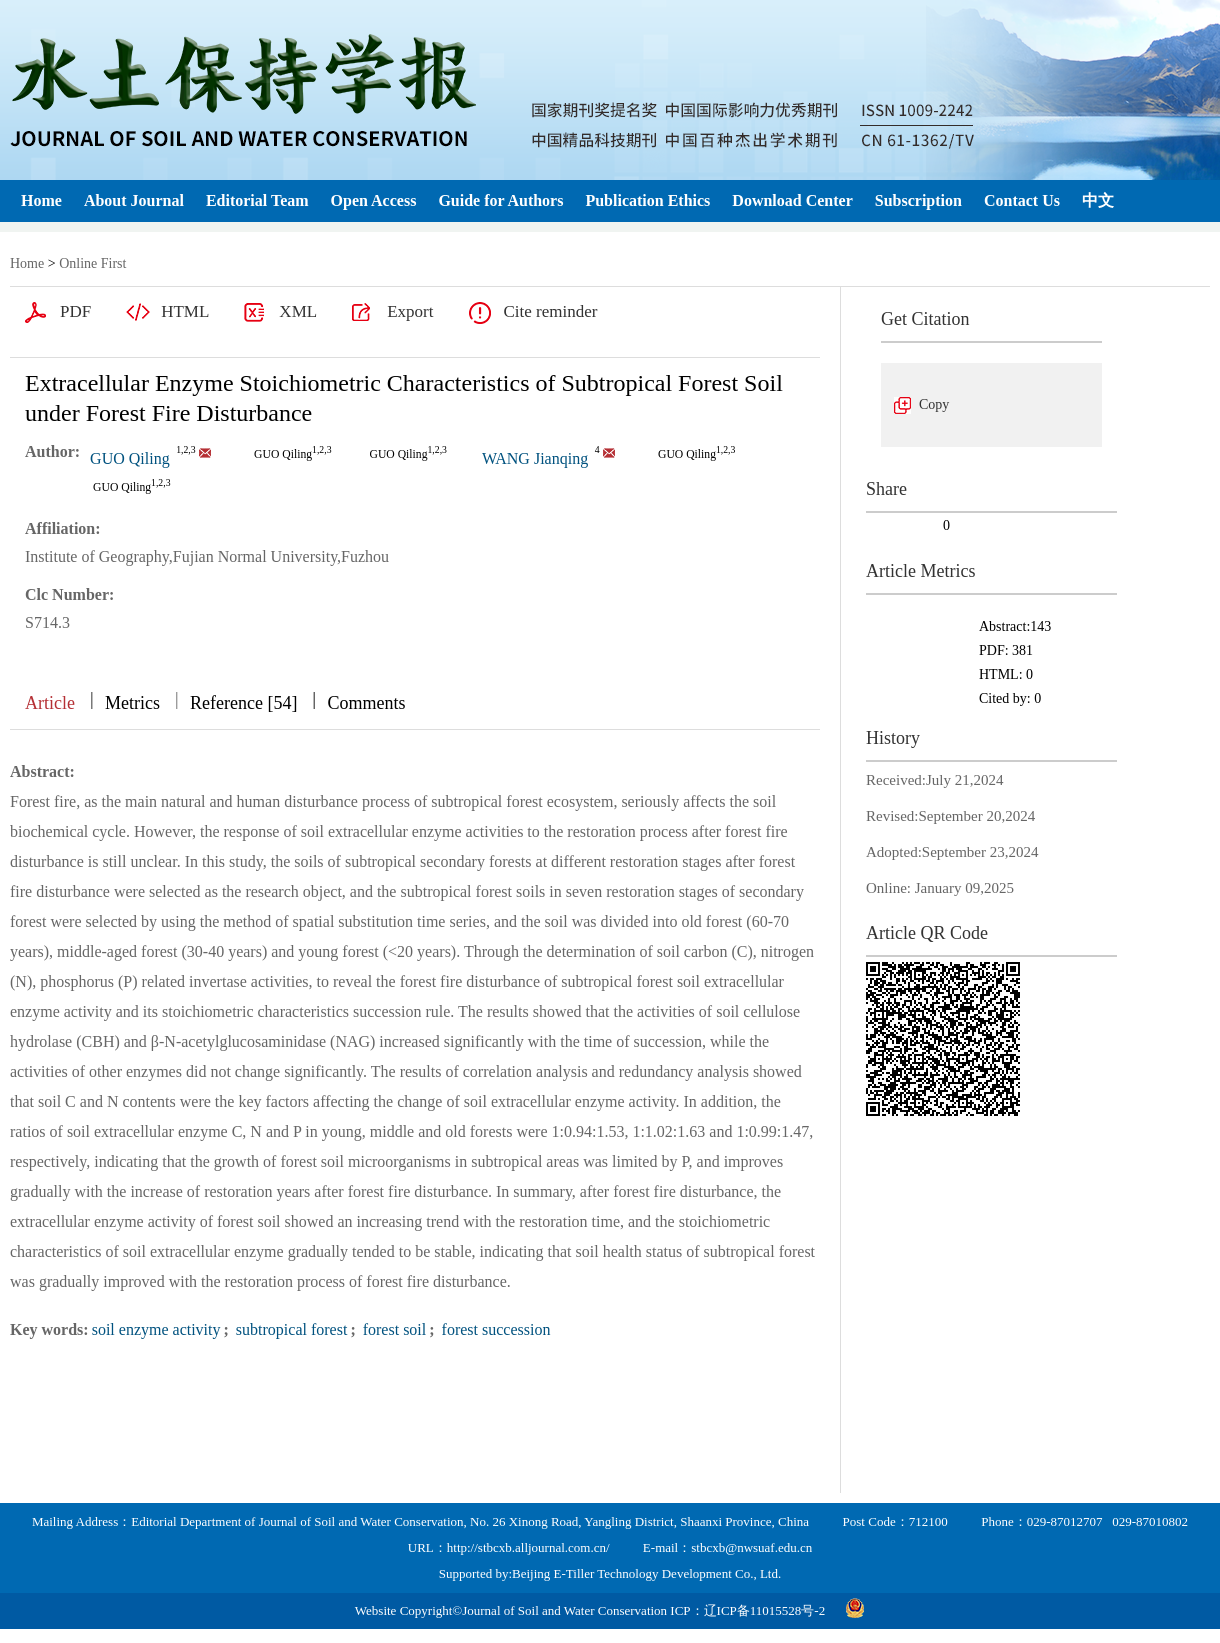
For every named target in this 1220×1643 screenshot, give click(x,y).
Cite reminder (550, 311)
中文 (1098, 200)
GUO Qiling (130, 458)
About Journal (134, 200)
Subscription (918, 200)
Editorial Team (257, 200)
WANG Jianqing (535, 458)
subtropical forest (290, 1329)
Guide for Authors (500, 200)
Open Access (374, 200)
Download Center (792, 200)
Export (410, 311)
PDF (75, 311)
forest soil (393, 1329)
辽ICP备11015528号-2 (765, 1610)
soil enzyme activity (156, 1329)
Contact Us (1022, 200)
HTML (185, 311)
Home (41, 200)
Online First (92, 263)
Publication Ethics (647, 200)
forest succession (494, 1329)
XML (298, 311)
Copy (934, 404)
